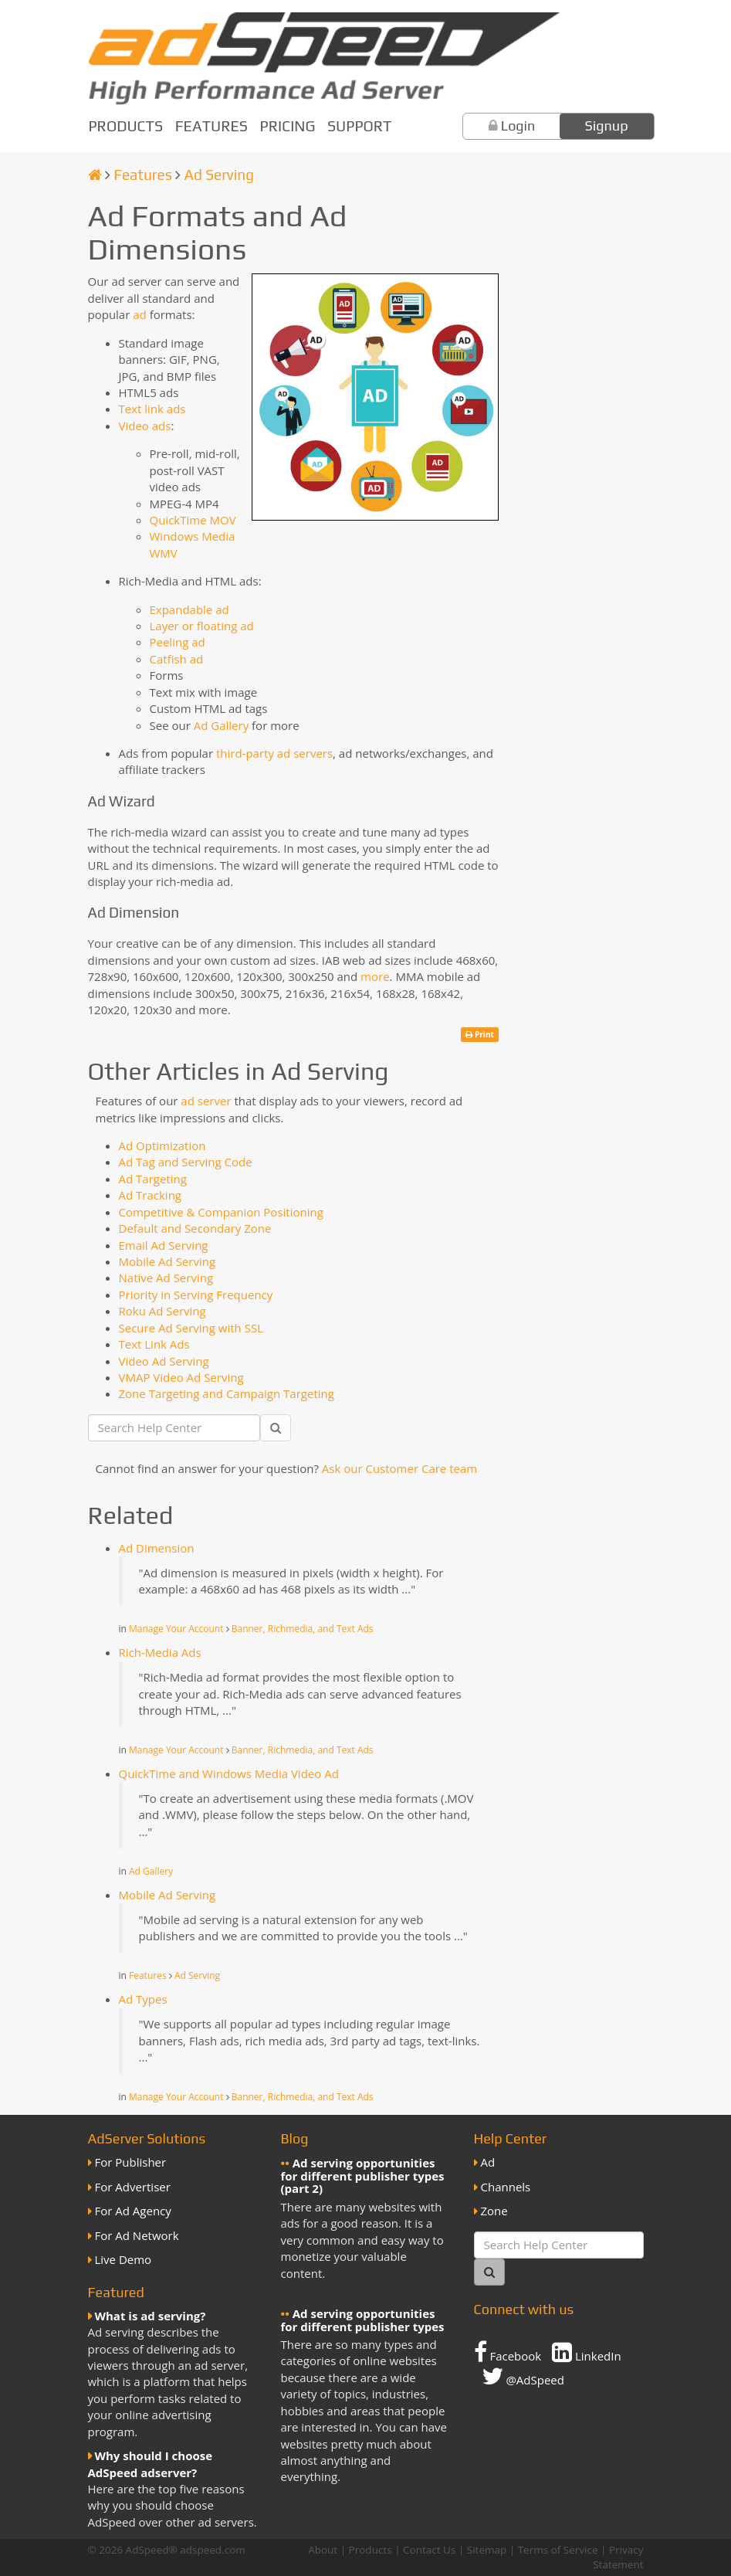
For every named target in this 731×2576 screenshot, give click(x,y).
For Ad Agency (133, 2210)
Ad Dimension (157, 1548)
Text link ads (152, 408)
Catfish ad (177, 659)
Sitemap (486, 2550)
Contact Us (429, 2550)
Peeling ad (177, 642)
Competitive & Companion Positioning (221, 1212)
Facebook (508, 2352)
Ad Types (143, 1999)
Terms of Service (558, 2550)
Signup (606, 125)
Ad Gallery (221, 725)
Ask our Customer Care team (399, 1468)
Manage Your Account (176, 1628)
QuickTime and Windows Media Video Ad (229, 1773)
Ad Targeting (153, 1178)
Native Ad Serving (166, 1277)
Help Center (510, 2138)
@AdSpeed (523, 2376)
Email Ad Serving (163, 1245)
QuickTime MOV (193, 520)
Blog (295, 2138)
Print (479, 1034)
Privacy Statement (618, 2557)
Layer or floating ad (202, 625)
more (374, 976)
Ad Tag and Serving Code (185, 1161)
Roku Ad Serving (162, 1311)
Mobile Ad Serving (167, 1261)
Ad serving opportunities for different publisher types (363, 2320)
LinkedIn (586, 2352)
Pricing (288, 125)
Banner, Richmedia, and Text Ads (303, 1628)
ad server (206, 1100)
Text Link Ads (154, 1344)
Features (211, 125)
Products (126, 125)
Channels (506, 2186)
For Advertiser (133, 2186)
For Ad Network (137, 2235)
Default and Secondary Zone (195, 1228)
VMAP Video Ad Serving (181, 1377)
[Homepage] (95, 174)
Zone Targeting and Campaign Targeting (226, 1393)
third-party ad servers (274, 753)
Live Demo (123, 2259)
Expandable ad (189, 609)
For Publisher (131, 2162)
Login (518, 125)
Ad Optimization (162, 1145)
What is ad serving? (150, 2315)
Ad (488, 2162)
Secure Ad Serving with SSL (191, 1328)
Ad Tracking (150, 1195)
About (322, 2550)
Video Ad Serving (164, 1361)
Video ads (145, 425)
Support (359, 125)
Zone (494, 2210)
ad (140, 314)
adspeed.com (212, 2550)
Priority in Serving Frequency (196, 1294)
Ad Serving (219, 174)
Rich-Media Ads (160, 1652)
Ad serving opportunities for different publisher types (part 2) (363, 2175)
